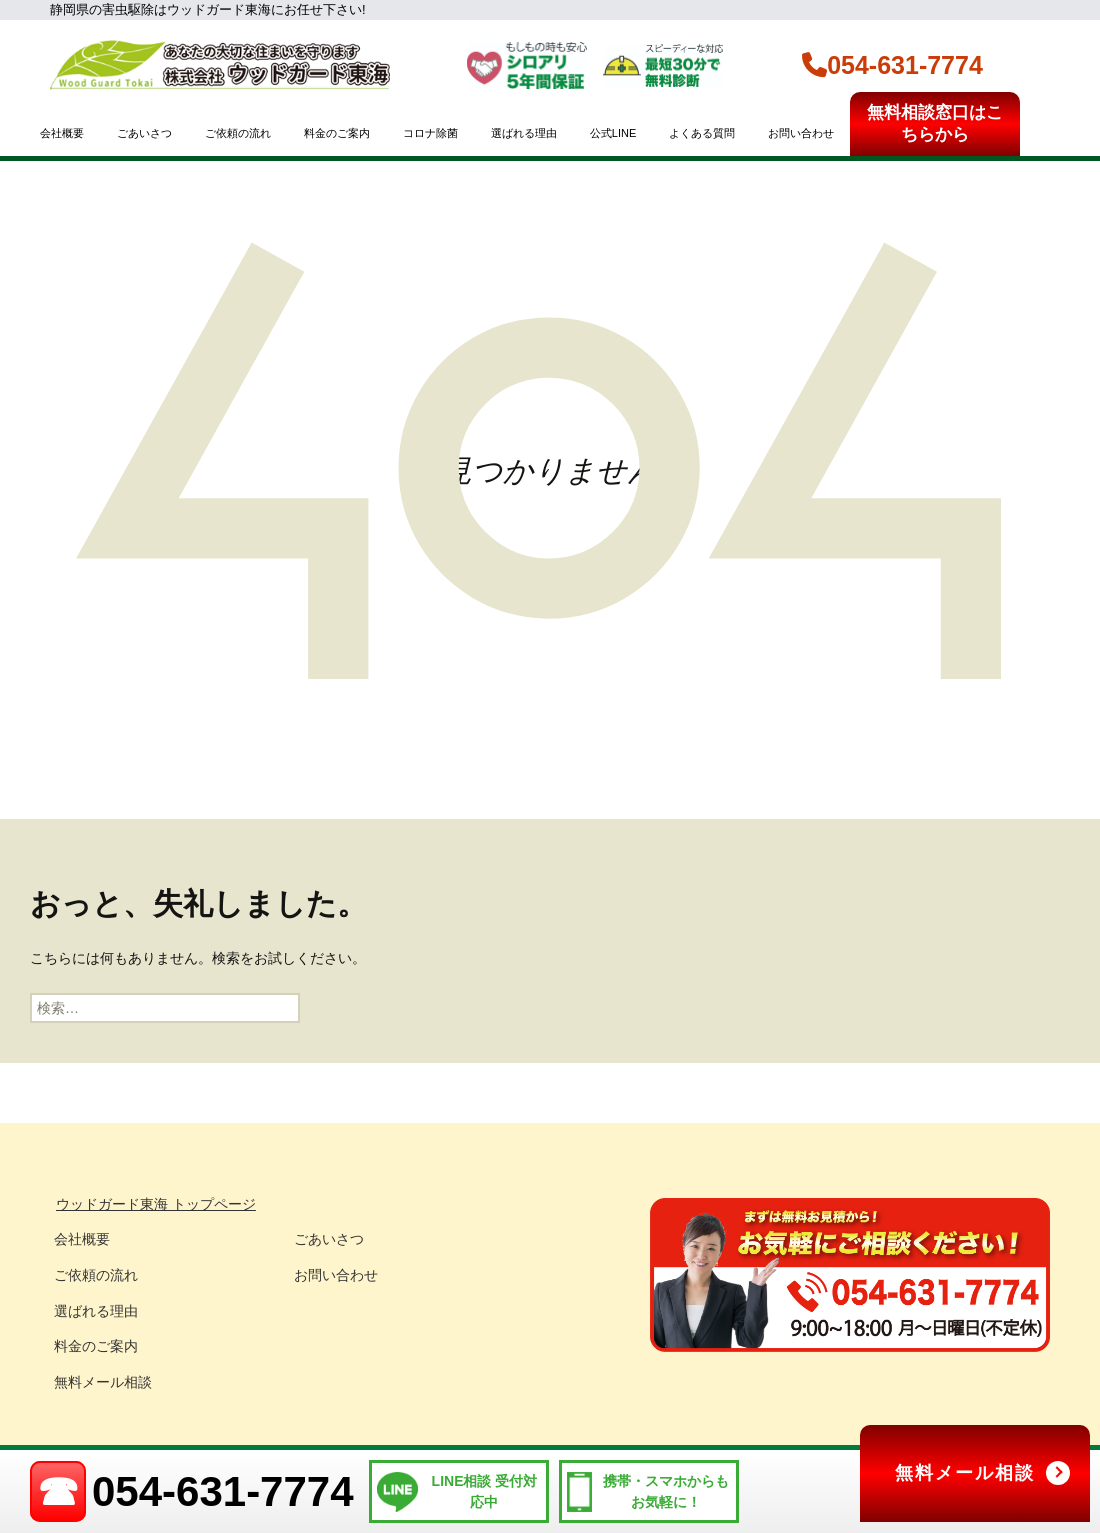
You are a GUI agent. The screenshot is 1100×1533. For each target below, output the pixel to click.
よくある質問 (702, 133)
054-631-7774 (892, 65)
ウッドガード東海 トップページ (156, 1204)
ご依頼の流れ (238, 133)
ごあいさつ (144, 133)
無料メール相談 (103, 1382)
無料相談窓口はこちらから (935, 123)
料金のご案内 (337, 133)
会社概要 (62, 133)
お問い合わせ (801, 133)
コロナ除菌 (430, 133)
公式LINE (613, 133)
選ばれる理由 (524, 133)
